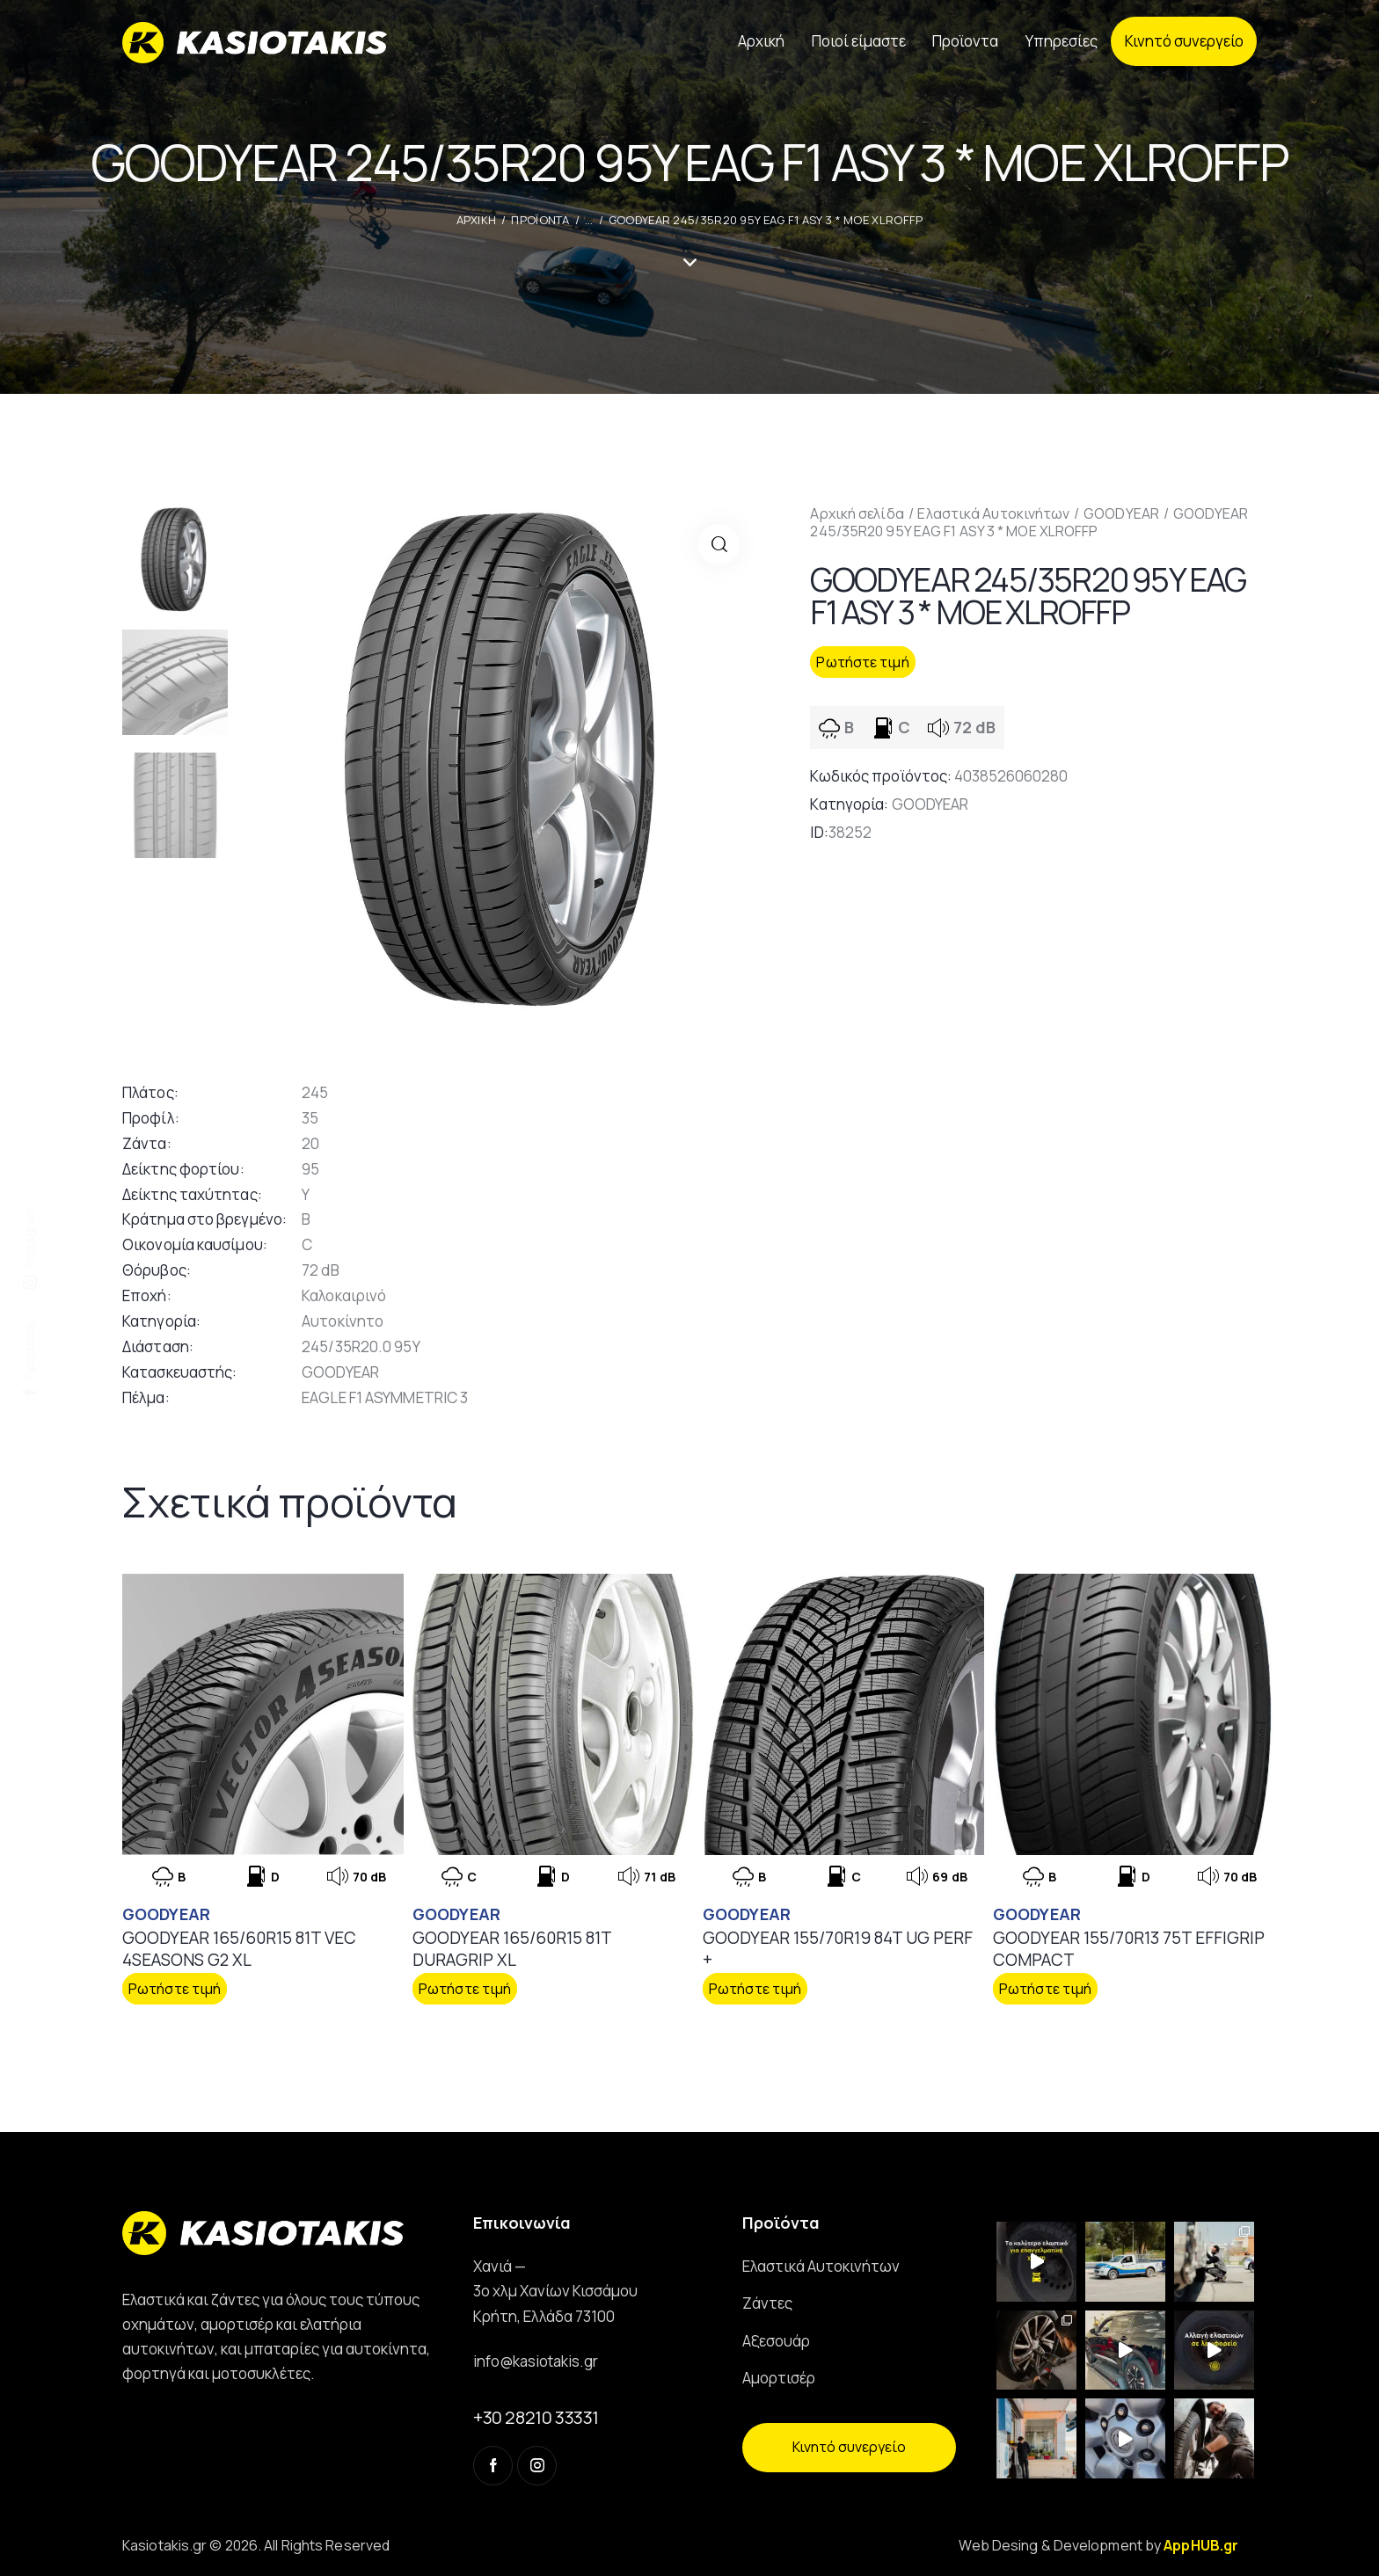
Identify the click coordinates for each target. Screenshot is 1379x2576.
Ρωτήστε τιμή (862, 662)
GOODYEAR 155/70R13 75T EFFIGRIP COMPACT (1129, 1948)
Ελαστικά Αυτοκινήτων (993, 513)
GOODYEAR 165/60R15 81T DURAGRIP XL (511, 1948)
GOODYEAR (1121, 513)
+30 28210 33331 (536, 2417)
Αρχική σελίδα (856, 513)
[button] (719, 544)
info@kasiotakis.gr (535, 2361)
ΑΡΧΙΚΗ (476, 220)
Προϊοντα (540, 220)
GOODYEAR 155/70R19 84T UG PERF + (838, 1948)
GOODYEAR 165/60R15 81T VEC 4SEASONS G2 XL (239, 1948)
